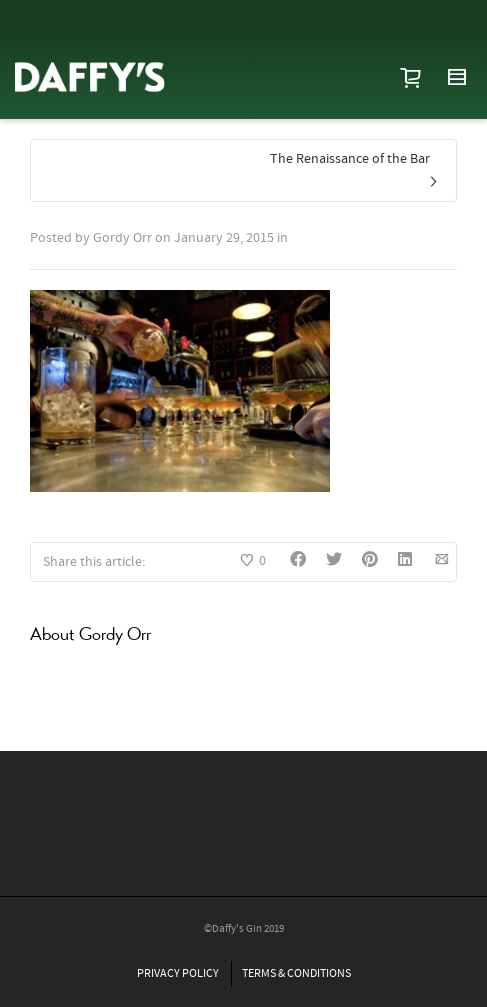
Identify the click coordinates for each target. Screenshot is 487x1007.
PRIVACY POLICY (178, 973)
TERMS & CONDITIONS (296, 973)
